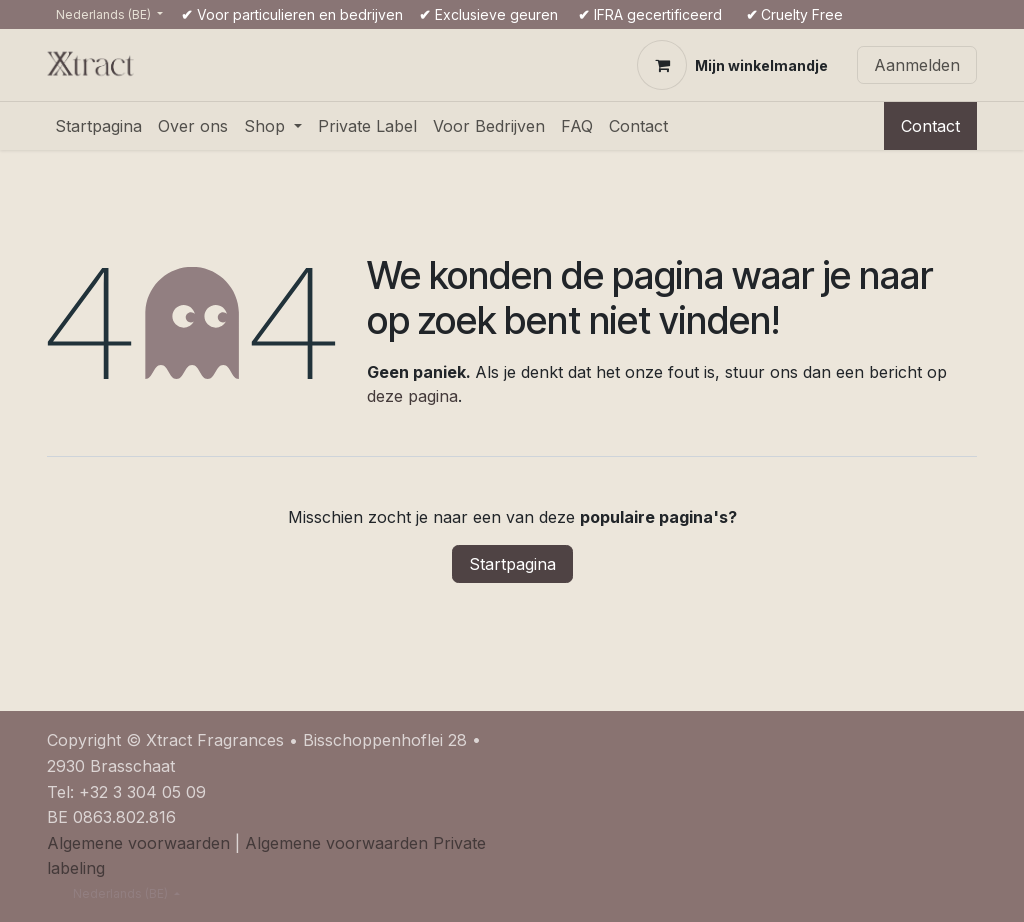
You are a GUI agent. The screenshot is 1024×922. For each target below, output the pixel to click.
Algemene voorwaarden (138, 843)
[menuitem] (98, 126)
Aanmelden (917, 65)
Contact (930, 126)
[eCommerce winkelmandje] (732, 65)
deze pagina (412, 396)
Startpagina (512, 564)
